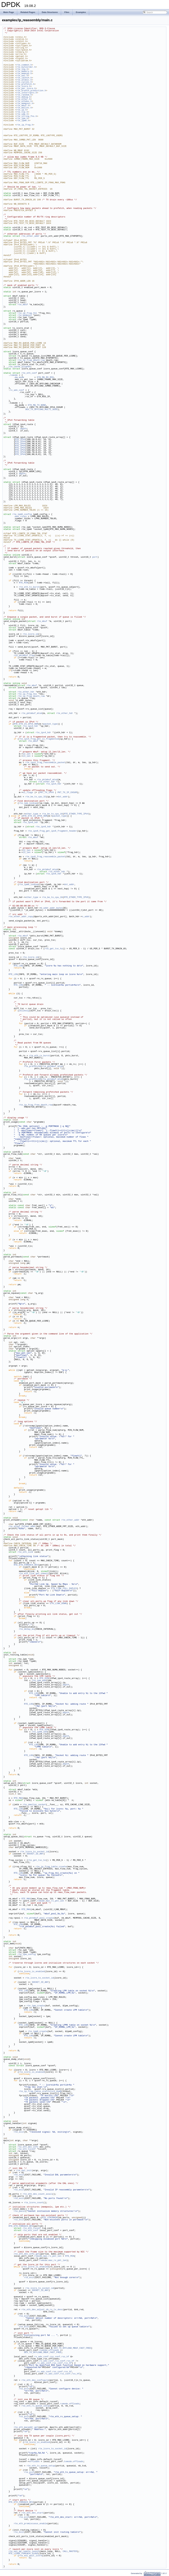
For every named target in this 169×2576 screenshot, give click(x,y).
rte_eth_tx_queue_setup (41, 2465)
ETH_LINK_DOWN (58, 1603)
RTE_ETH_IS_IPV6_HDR (35, 815)
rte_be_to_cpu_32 (35, 796)
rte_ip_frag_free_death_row (35, 1104)
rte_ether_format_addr (22, 1526)
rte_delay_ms (26, 1629)
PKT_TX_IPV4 (46, 792)
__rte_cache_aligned (18, 366)
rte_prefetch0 (32, 1066)
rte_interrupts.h (26, 92)
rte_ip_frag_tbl (27, 313)
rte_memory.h (24, 71)
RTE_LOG (18, 965)
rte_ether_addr (30, 236)
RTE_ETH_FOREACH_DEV (26, 1564)
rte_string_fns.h (26, 116)
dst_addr (63, 796)
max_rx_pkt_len (55, 1900)
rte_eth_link (25, 1552)
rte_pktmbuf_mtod (31, 713)
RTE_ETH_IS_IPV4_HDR (26, 723)
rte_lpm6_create (37, 2031)
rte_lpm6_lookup (28, 884)
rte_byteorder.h (26, 67)
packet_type (50, 723)
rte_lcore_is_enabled (32, 1971)
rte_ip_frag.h (24, 124)
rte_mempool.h (24, 103)
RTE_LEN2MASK (50, 2217)
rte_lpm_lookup (28, 803)
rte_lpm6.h (22, 120)
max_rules (21, 516)
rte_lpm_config (27, 1954)
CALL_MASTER (70, 2551)
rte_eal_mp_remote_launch (24, 2551)
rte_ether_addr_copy (21, 916)
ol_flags (28, 792)
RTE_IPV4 (20, 439)
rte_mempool (25, 315)
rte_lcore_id (30, 634)
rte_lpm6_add (39, 1731)
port (94, 557)
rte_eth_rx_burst (39, 1055)
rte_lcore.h (23, 86)
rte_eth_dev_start (32, 2512)
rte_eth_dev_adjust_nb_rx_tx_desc (42, 2309)
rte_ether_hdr (26, 691)
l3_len (27, 756)
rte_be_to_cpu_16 (52, 813)
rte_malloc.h (24, 107)
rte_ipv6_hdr (30, 822)
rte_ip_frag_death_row (31, 360)
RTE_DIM (44, 1678)
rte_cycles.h (24, 81)
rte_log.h (22, 69)
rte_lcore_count (33, 2202)
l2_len (27, 753)
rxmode (14, 375)
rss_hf (65, 2356)
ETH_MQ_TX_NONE (37, 405)
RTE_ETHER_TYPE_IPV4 (76, 813)
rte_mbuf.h (22, 105)
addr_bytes (56, 907)
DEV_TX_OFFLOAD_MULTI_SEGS (41, 409)
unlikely (24, 1010)
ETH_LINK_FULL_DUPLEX (64, 1588)
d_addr (45, 907)
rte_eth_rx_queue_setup (35, 2405)
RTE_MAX (18, 1798)
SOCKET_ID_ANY (35, 1853)
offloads (54, 2350)
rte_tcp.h (22, 111)
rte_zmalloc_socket (34, 1804)
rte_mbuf (23, 304)
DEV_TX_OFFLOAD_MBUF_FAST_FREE (72, 2348)
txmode (43, 2350)
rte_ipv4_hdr (30, 726)
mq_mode (19, 377)
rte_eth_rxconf (32, 2228)
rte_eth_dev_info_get (26, 2253)
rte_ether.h (23, 99)
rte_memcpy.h (24, 73)
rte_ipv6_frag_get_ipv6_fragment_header (52, 830)
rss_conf (55, 2356)
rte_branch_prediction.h (31, 90)
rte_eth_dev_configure (35, 2380)
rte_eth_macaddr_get (26, 2427)
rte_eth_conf (29, 373)
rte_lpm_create (36, 2005)
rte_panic (19, 2211)
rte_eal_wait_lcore (30, 2555)
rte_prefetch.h (25, 84)
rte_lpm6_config (22, 514)
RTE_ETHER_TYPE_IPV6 (76, 897)
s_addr (86, 916)
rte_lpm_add (39, 1680)
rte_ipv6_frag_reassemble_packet (45, 856)
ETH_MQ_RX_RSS (45, 377)
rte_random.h (24, 94)
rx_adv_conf (17, 390)
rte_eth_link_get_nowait (34, 1573)
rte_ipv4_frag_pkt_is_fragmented (39, 738)
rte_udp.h (22, 114)
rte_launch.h (24, 77)
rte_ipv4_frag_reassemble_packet (45, 762)
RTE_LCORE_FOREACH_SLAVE (23, 2553)
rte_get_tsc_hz (54, 948)
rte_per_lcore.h (26, 88)
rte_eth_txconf (27, 2149)
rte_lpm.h (22, 118)
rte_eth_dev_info (28, 2146)
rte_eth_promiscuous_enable (30, 2523)
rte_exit (19, 2131)
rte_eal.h (22, 75)
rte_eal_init (24, 2170)
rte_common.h (24, 64)
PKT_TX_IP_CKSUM (67, 792)
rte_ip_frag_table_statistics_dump (40, 2091)
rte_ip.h (21, 109)
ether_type (31, 813)
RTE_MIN (23, 582)
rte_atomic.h (24, 79)
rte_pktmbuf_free (24, 655)
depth (23, 428)
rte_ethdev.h (24, 101)
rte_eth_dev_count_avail (37, 2193)
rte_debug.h (23, 96)
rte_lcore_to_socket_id (34, 1851)
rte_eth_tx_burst (29, 586)
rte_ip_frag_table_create (51, 1866)
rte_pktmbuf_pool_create (39, 1917)
